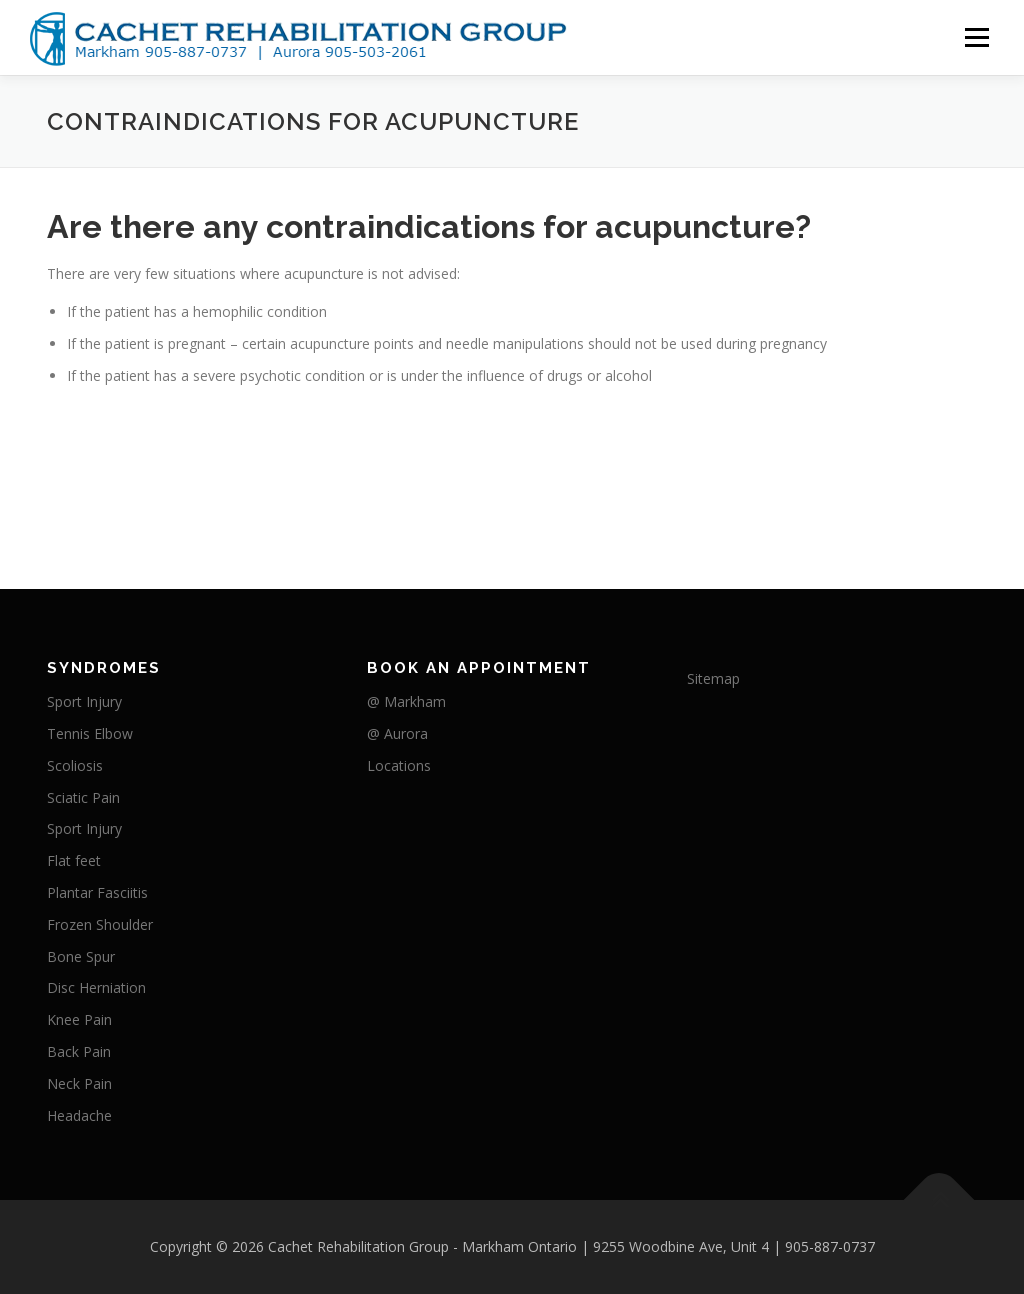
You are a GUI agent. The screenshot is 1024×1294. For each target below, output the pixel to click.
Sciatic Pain (83, 797)
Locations (399, 765)
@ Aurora (397, 733)
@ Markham (406, 701)
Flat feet (74, 860)
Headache (79, 1115)
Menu (976, 37)
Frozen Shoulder (100, 924)
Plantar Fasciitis (97, 892)
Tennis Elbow (90, 733)
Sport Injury (84, 701)
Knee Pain (79, 1019)
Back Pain (79, 1051)
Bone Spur (81, 956)
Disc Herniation (96, 987)
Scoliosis (75, 765)
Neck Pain (79, 1083)
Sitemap (713, 678)
